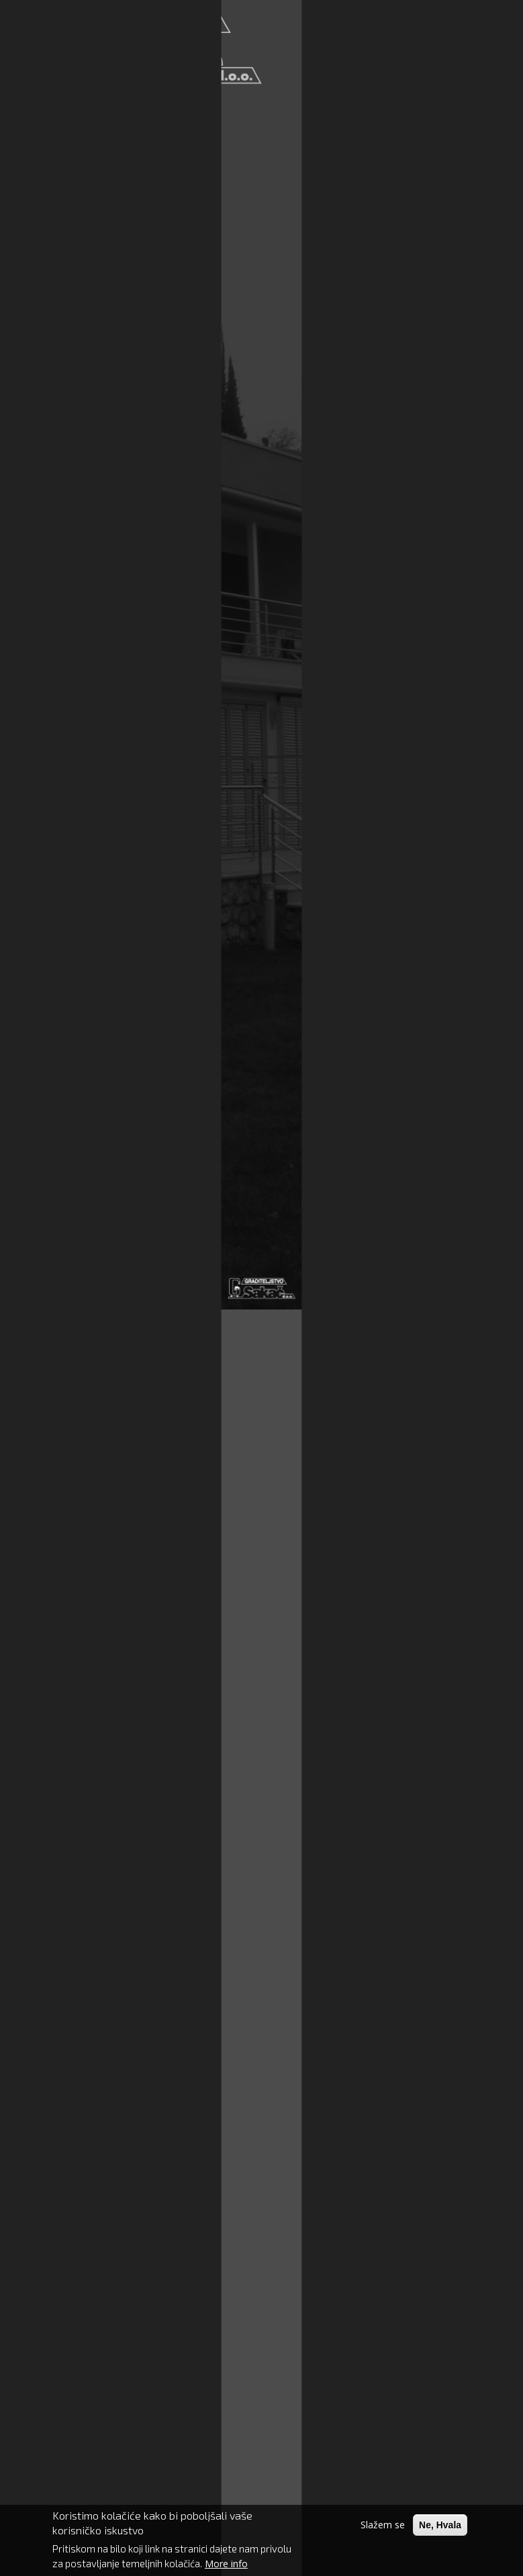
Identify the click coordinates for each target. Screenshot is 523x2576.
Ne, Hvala (440, 2528)
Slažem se (383, 2528)
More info (226, 2567)
